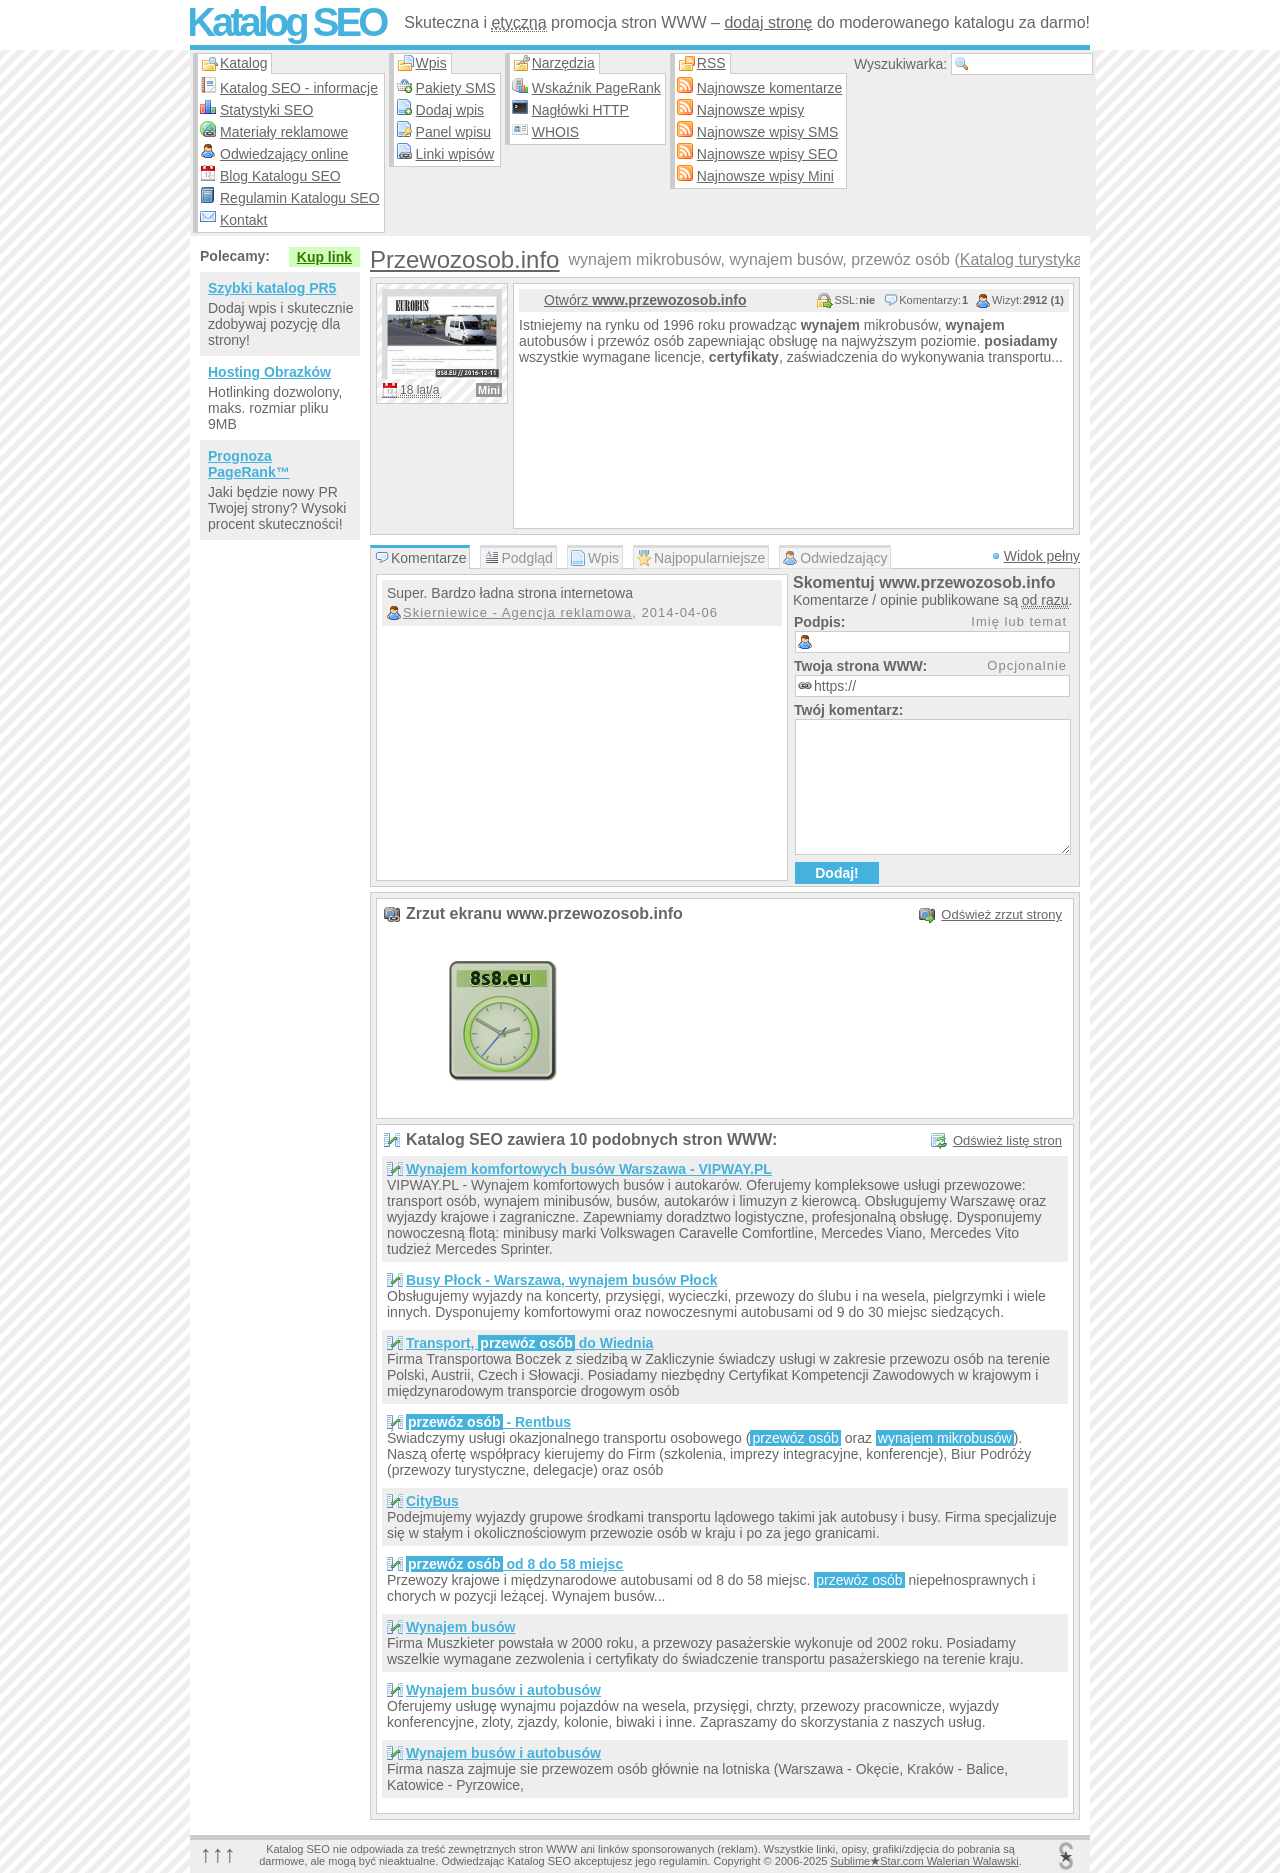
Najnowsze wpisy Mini (765, 176)
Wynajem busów (460, 1627)
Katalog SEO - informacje (299, 88)
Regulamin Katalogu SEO (300, 198)
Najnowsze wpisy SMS (768, 132)
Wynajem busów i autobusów (503, 1690)
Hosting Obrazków (269, 372)
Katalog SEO (286, 22)
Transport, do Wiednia (529, 1343)
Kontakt (243, 220)
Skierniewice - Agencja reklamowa (517, 612)
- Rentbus (488, 1422)
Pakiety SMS (456, 88)
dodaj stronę (768, 22)
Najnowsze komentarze (770, 88)
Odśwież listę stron (1007, 1140)
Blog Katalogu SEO (280, 176)
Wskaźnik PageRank (596, 88)
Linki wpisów (455, 154)
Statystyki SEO (266, 110)
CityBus (432, 1501)
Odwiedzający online (284, 154)
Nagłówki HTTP (580, 110)
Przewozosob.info (464, 259)
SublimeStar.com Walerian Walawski (924, 1861)
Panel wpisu (454, 132)
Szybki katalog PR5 (272, 288)
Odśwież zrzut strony (1001, 914)
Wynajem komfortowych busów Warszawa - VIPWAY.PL (589, 1169)
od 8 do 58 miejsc (514, 1564)
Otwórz (645, 300)
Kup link (324, 257)
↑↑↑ (218, 1853)
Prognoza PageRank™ (249, 464)
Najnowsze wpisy (750, 110)
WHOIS (555, 132)
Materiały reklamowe (284, 132)
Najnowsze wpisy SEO (767, 154)
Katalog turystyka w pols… (1054, 259)
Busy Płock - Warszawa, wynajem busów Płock (561, 1280)
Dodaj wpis (450, 110)
